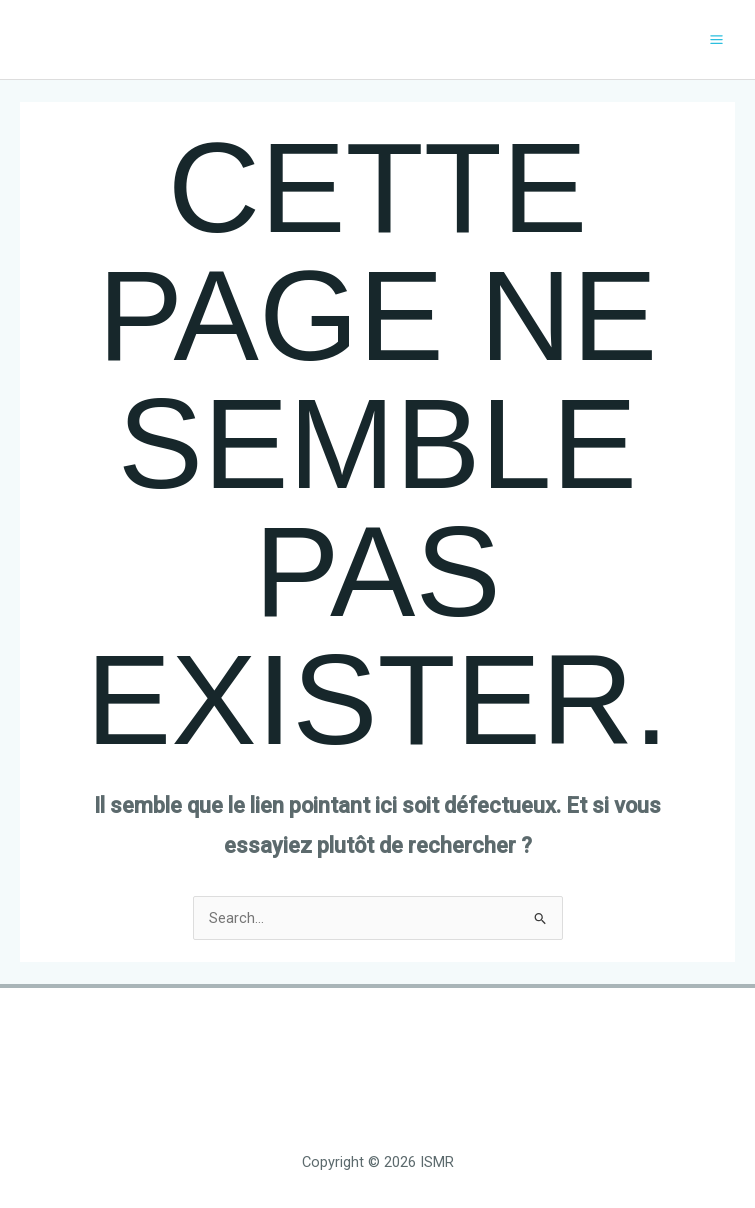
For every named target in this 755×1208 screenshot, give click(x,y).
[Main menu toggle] (716, 39)
